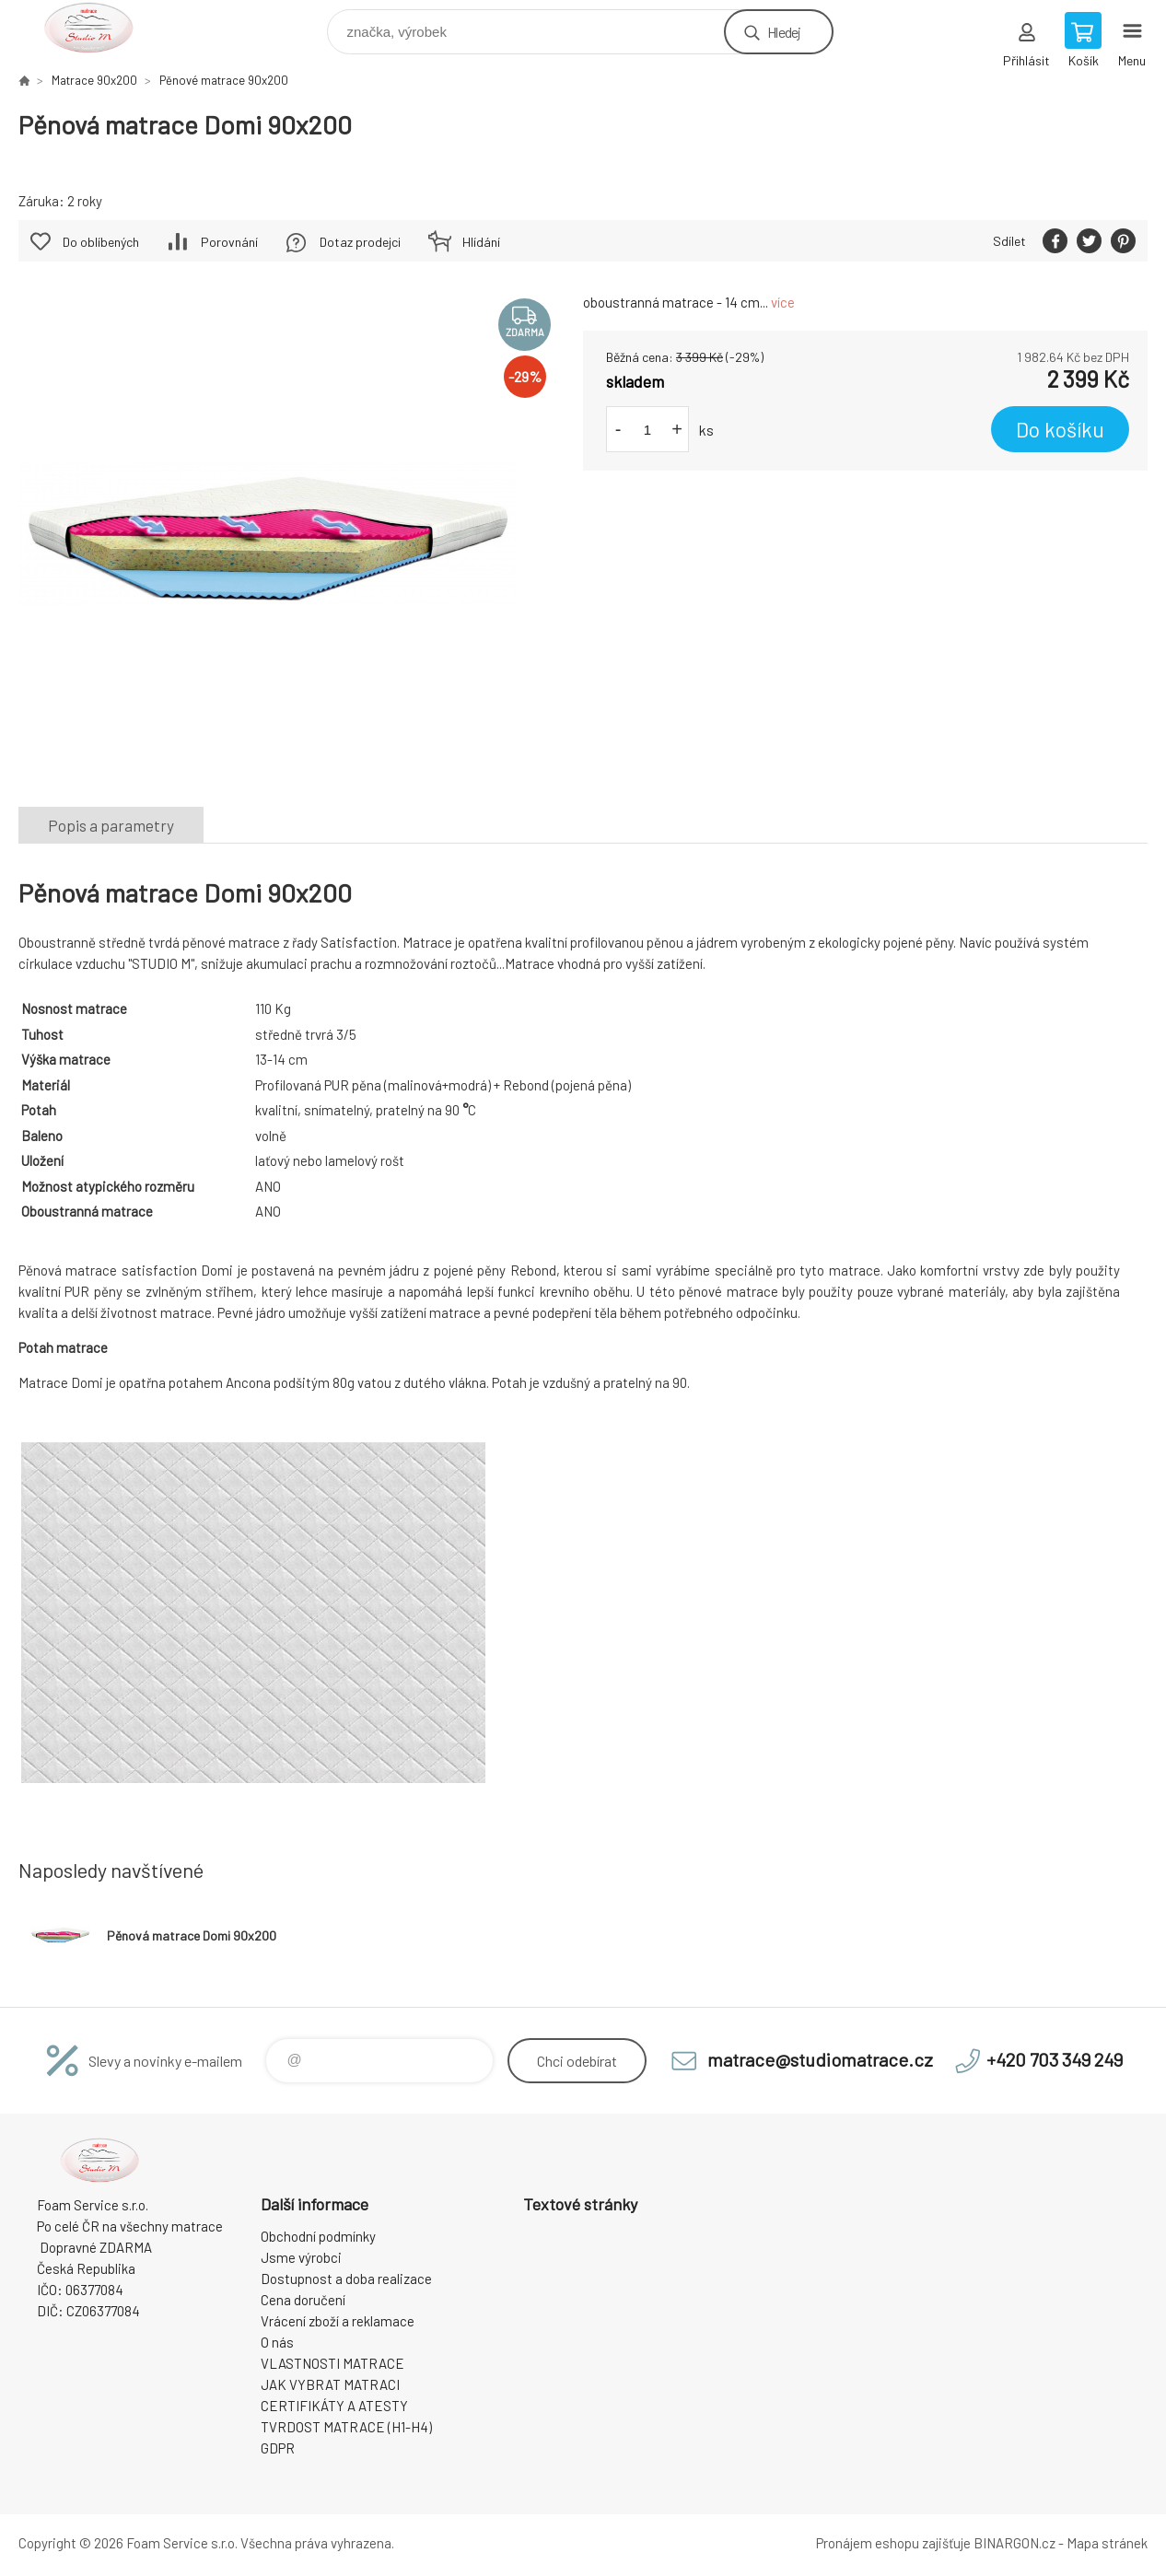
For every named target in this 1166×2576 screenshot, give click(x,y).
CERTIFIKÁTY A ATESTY (334, 2405)
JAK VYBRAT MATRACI (330, 2384)
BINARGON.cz (1014, 2543)
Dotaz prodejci (360, 242)
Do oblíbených (101, 242)
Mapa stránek (1107, 2543)
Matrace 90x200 (94, 80)
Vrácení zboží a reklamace (337, 2321)
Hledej (783, 32)
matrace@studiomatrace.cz (820, 2059)
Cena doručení (303, 2299)
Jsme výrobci (301, 2257)
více (783, 302)
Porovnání (229, 242)
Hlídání (481, 242)
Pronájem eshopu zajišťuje (893, 2543)
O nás (277, 2342)
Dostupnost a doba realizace (346, 2278)
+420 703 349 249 (1054, 2059)
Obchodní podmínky (318, 2236)
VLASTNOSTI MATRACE (332, 2363)
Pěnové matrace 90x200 (223, 80)
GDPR (278, 2448)
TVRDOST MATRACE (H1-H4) (346, 2427)
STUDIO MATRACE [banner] (99, 27)
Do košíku (1060, 429)
